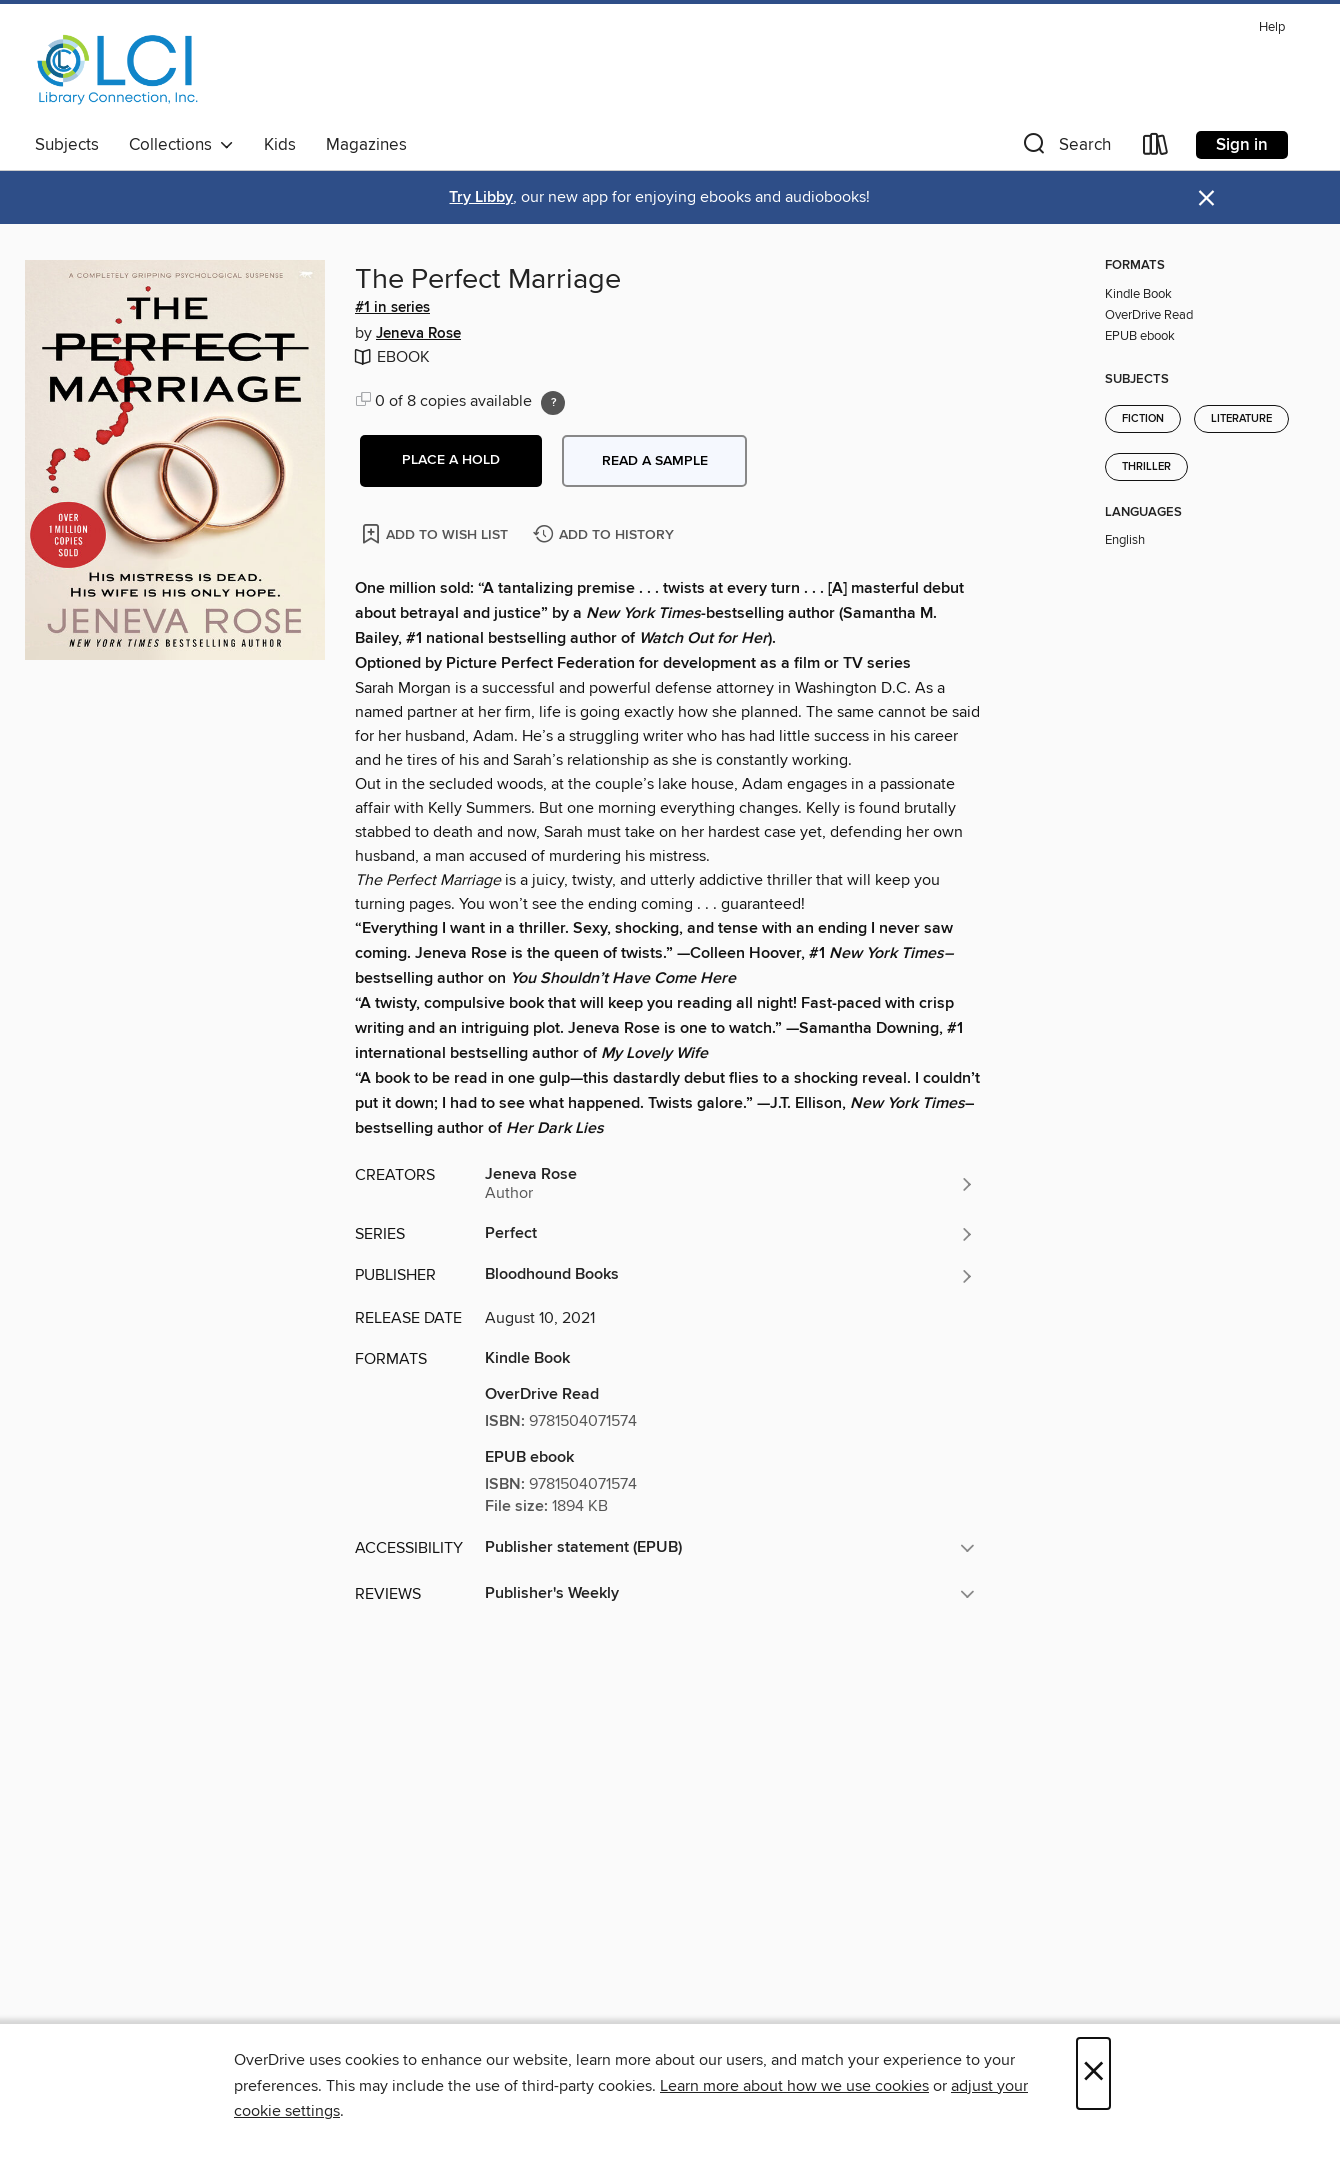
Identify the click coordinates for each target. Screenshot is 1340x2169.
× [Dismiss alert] (1206, 198)
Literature (1241, 419)
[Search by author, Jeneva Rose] (730, 1184)
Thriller (1146, 467)
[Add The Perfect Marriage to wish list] (436, 533)
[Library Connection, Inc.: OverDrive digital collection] (118, 69)
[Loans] (1156, 148)
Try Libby (481, 197)
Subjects (67, 145)
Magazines (366, 145)
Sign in (1242, 145)
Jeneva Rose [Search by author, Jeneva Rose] (418, 334)
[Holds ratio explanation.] (553, 403)
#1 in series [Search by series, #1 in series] (392, 308)
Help (1272, 27)
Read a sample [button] (655, 461)
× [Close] (1093, 2073)
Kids (280, 145)
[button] (1065, 148)
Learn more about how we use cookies (794, 2086)
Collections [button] (181, 145)
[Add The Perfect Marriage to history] (606, 535)
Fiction (1143, 419)
